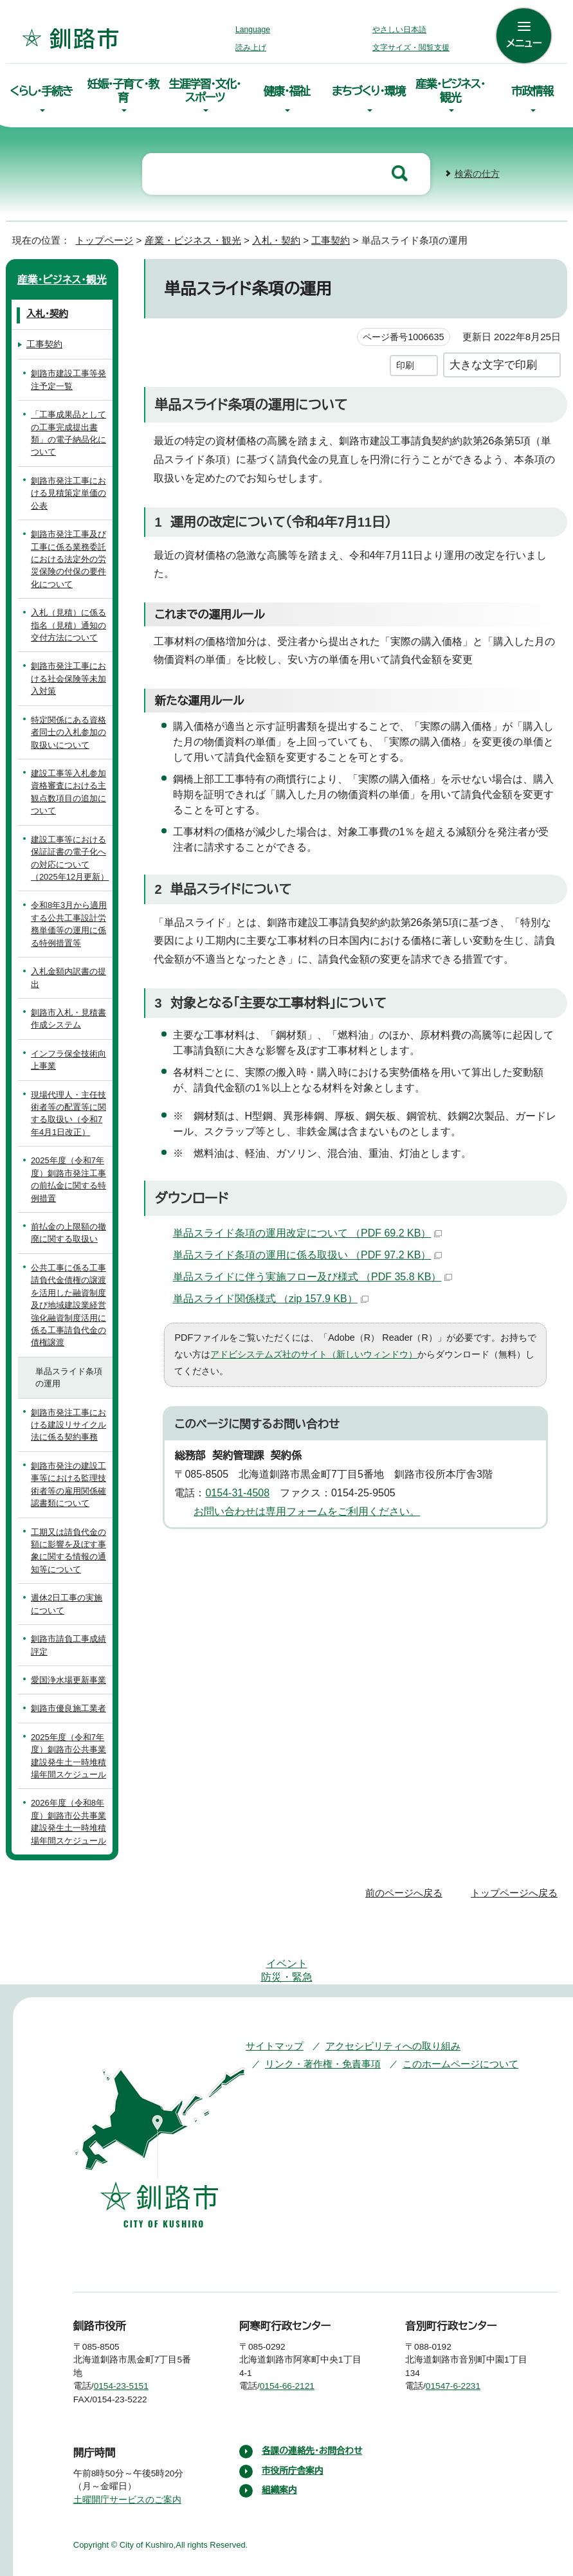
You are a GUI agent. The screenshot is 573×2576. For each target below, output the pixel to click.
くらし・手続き (41, 89)
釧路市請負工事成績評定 (68, 1639)
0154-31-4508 (242, 1470)
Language (256, 29)
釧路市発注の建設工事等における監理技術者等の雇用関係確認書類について (68, 1479)
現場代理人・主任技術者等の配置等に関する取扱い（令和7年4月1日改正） (69, 1108)
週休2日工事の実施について (67, 1598)
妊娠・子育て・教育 (122, 89)
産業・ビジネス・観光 (450, 89)
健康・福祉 (287, 89)
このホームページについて (448, 2020)
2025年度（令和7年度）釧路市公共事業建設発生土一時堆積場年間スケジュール (69, 1750)
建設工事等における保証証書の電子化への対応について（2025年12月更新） (69, 853)
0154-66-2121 (297, 2342)
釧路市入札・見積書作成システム (66, 1013)
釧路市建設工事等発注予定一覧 (68, 374)
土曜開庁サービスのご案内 (125, 2456)
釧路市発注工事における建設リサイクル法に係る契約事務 (69, 1420)
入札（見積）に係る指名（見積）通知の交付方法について (68, 620)
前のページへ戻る (407, 1887)
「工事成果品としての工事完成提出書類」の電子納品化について (69, 428)
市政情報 (532, 89)
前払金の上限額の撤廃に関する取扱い (68, 1227)
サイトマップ (272, 2002)
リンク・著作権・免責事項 (316, 2020)
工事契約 (319, 235)
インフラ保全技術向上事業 (66, 1054)
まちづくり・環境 (368, 89)
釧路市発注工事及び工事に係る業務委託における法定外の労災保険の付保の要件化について (68, 554)
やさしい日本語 (399, 29)
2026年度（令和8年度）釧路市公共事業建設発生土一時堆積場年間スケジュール (68, 1816)
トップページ (99, 235)
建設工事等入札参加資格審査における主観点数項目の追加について (68, 787)
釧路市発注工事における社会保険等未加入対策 (68, 673)
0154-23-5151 (131, 2342)
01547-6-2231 (464, 2342)
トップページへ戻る (516, 1887)
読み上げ (251, 47)
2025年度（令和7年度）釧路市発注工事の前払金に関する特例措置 (69, 1174)
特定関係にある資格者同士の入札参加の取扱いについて (68, 727)
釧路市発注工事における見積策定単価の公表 (68, 488)
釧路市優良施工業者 (68, 1703)
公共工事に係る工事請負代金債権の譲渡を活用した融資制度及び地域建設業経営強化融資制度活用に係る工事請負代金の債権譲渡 (68, 1300)
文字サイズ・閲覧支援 (409, 47)
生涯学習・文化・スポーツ (205, 89)
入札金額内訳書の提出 (68, 972)
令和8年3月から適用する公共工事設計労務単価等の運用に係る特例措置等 (70, 918)
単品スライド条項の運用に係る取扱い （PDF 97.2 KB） (307, 1249)
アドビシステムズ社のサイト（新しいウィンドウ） (284, 1349)
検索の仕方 (477, 169)
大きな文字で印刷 (493, 359)
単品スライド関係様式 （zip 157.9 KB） (270, 1293)
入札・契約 (263, 235)
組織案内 (280, 2460)
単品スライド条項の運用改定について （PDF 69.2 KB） (307, 1227)
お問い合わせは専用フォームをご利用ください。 (302, 1489)
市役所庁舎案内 (293, 2440)
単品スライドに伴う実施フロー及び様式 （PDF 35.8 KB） (310, 1271)
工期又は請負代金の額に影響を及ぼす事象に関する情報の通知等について (68, 1545)
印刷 (405, 360)
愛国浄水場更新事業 (68, 1675)
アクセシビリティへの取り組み (384, 2002)
